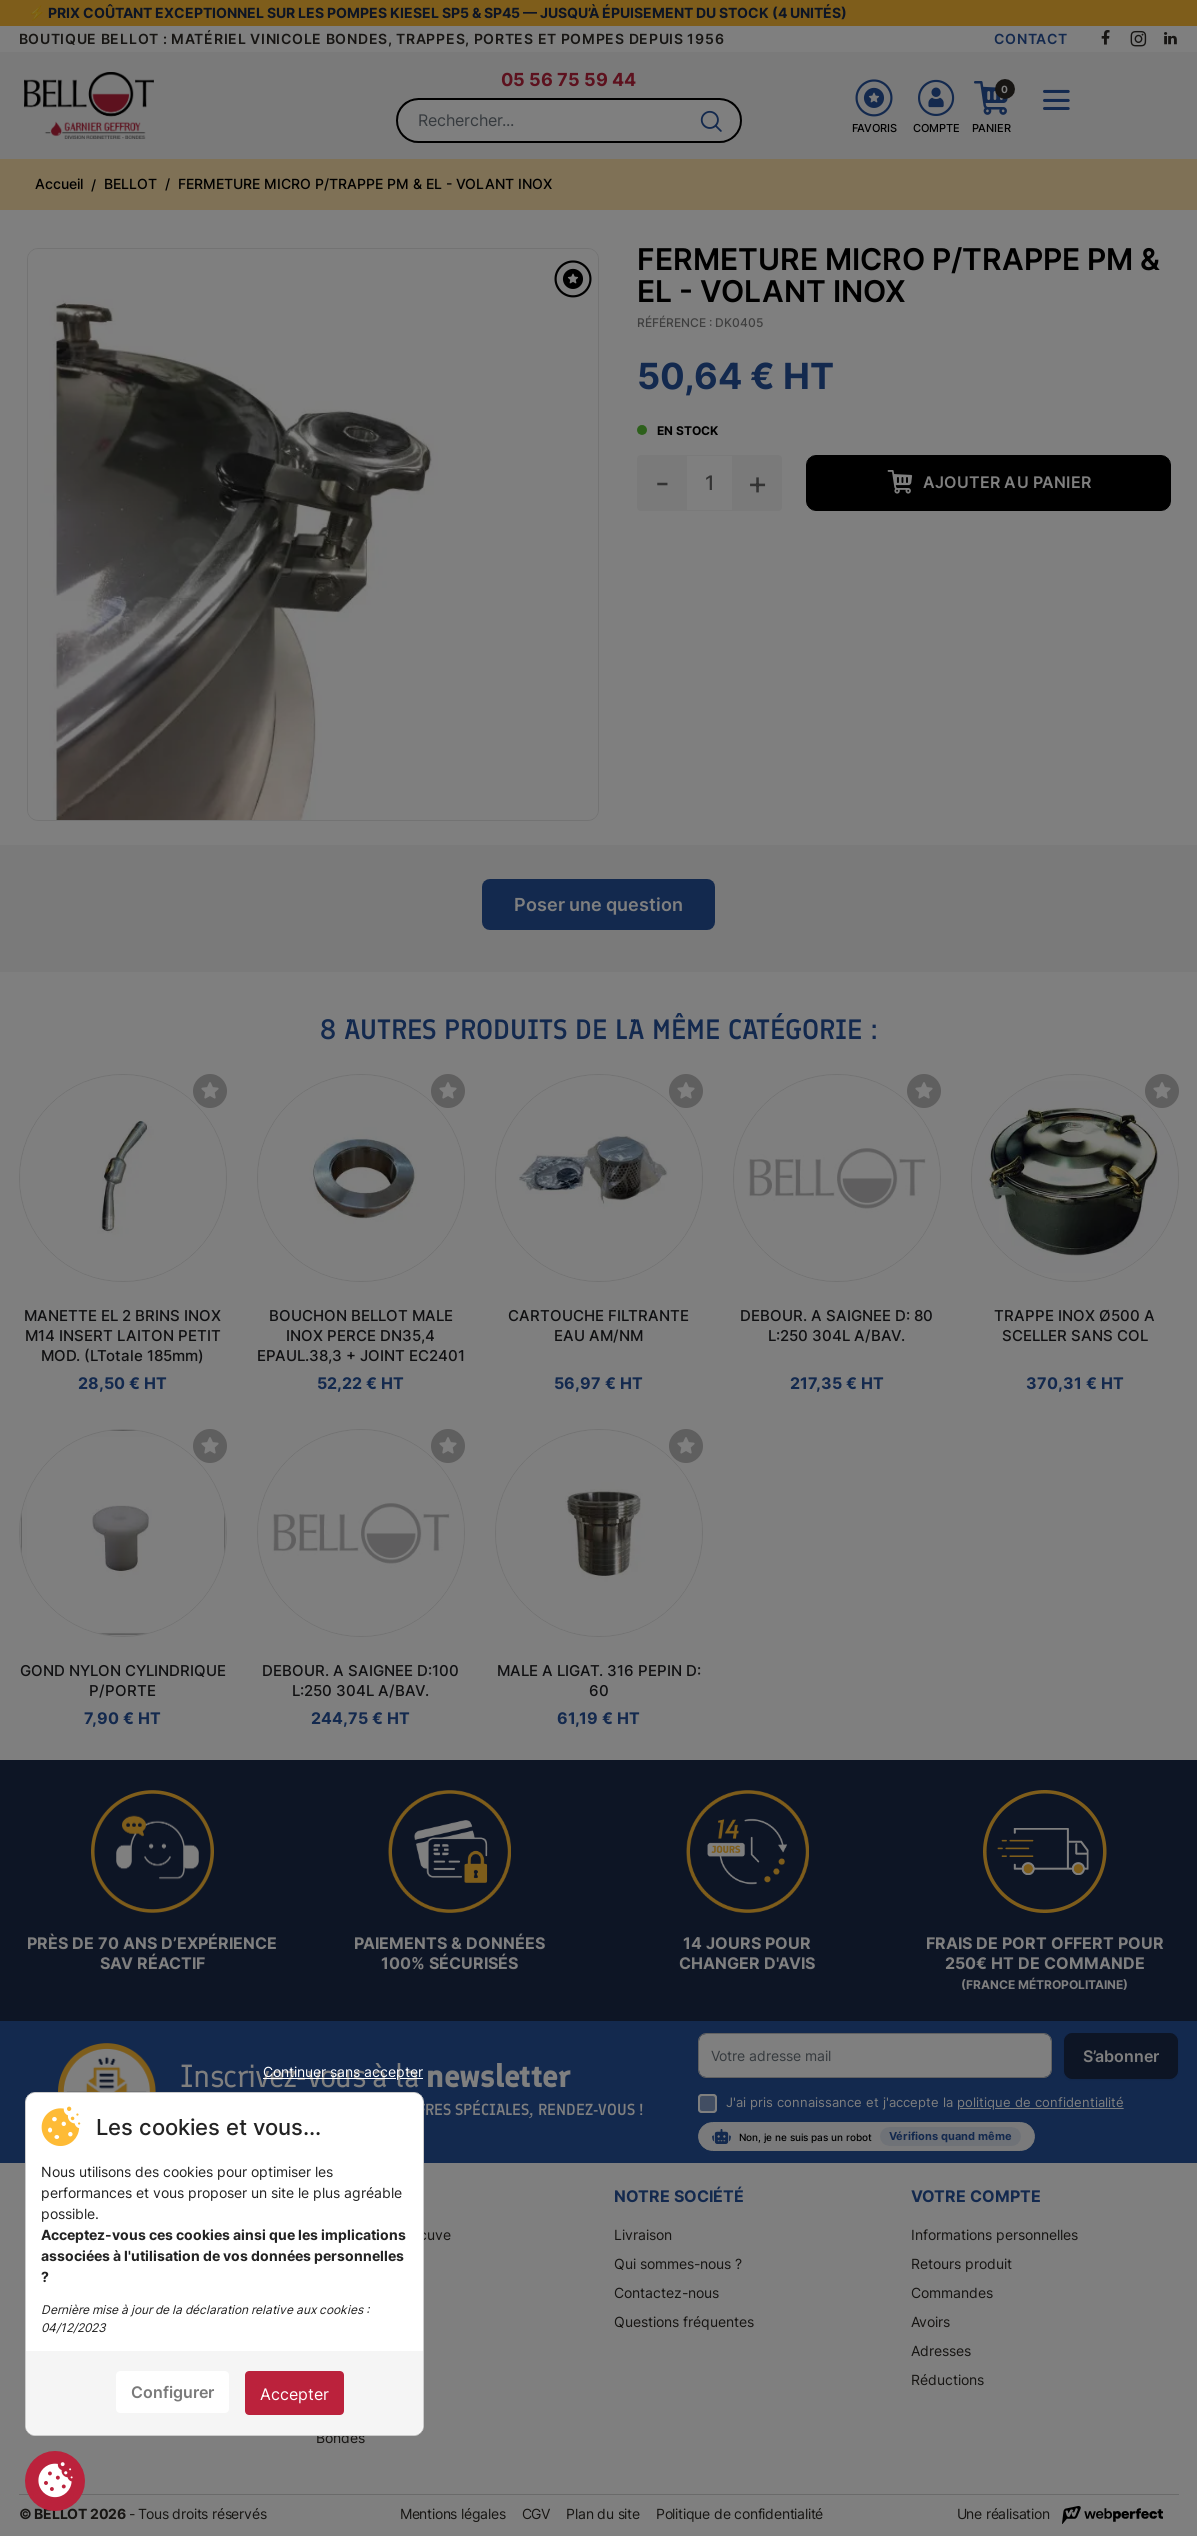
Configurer (172, 2392)
